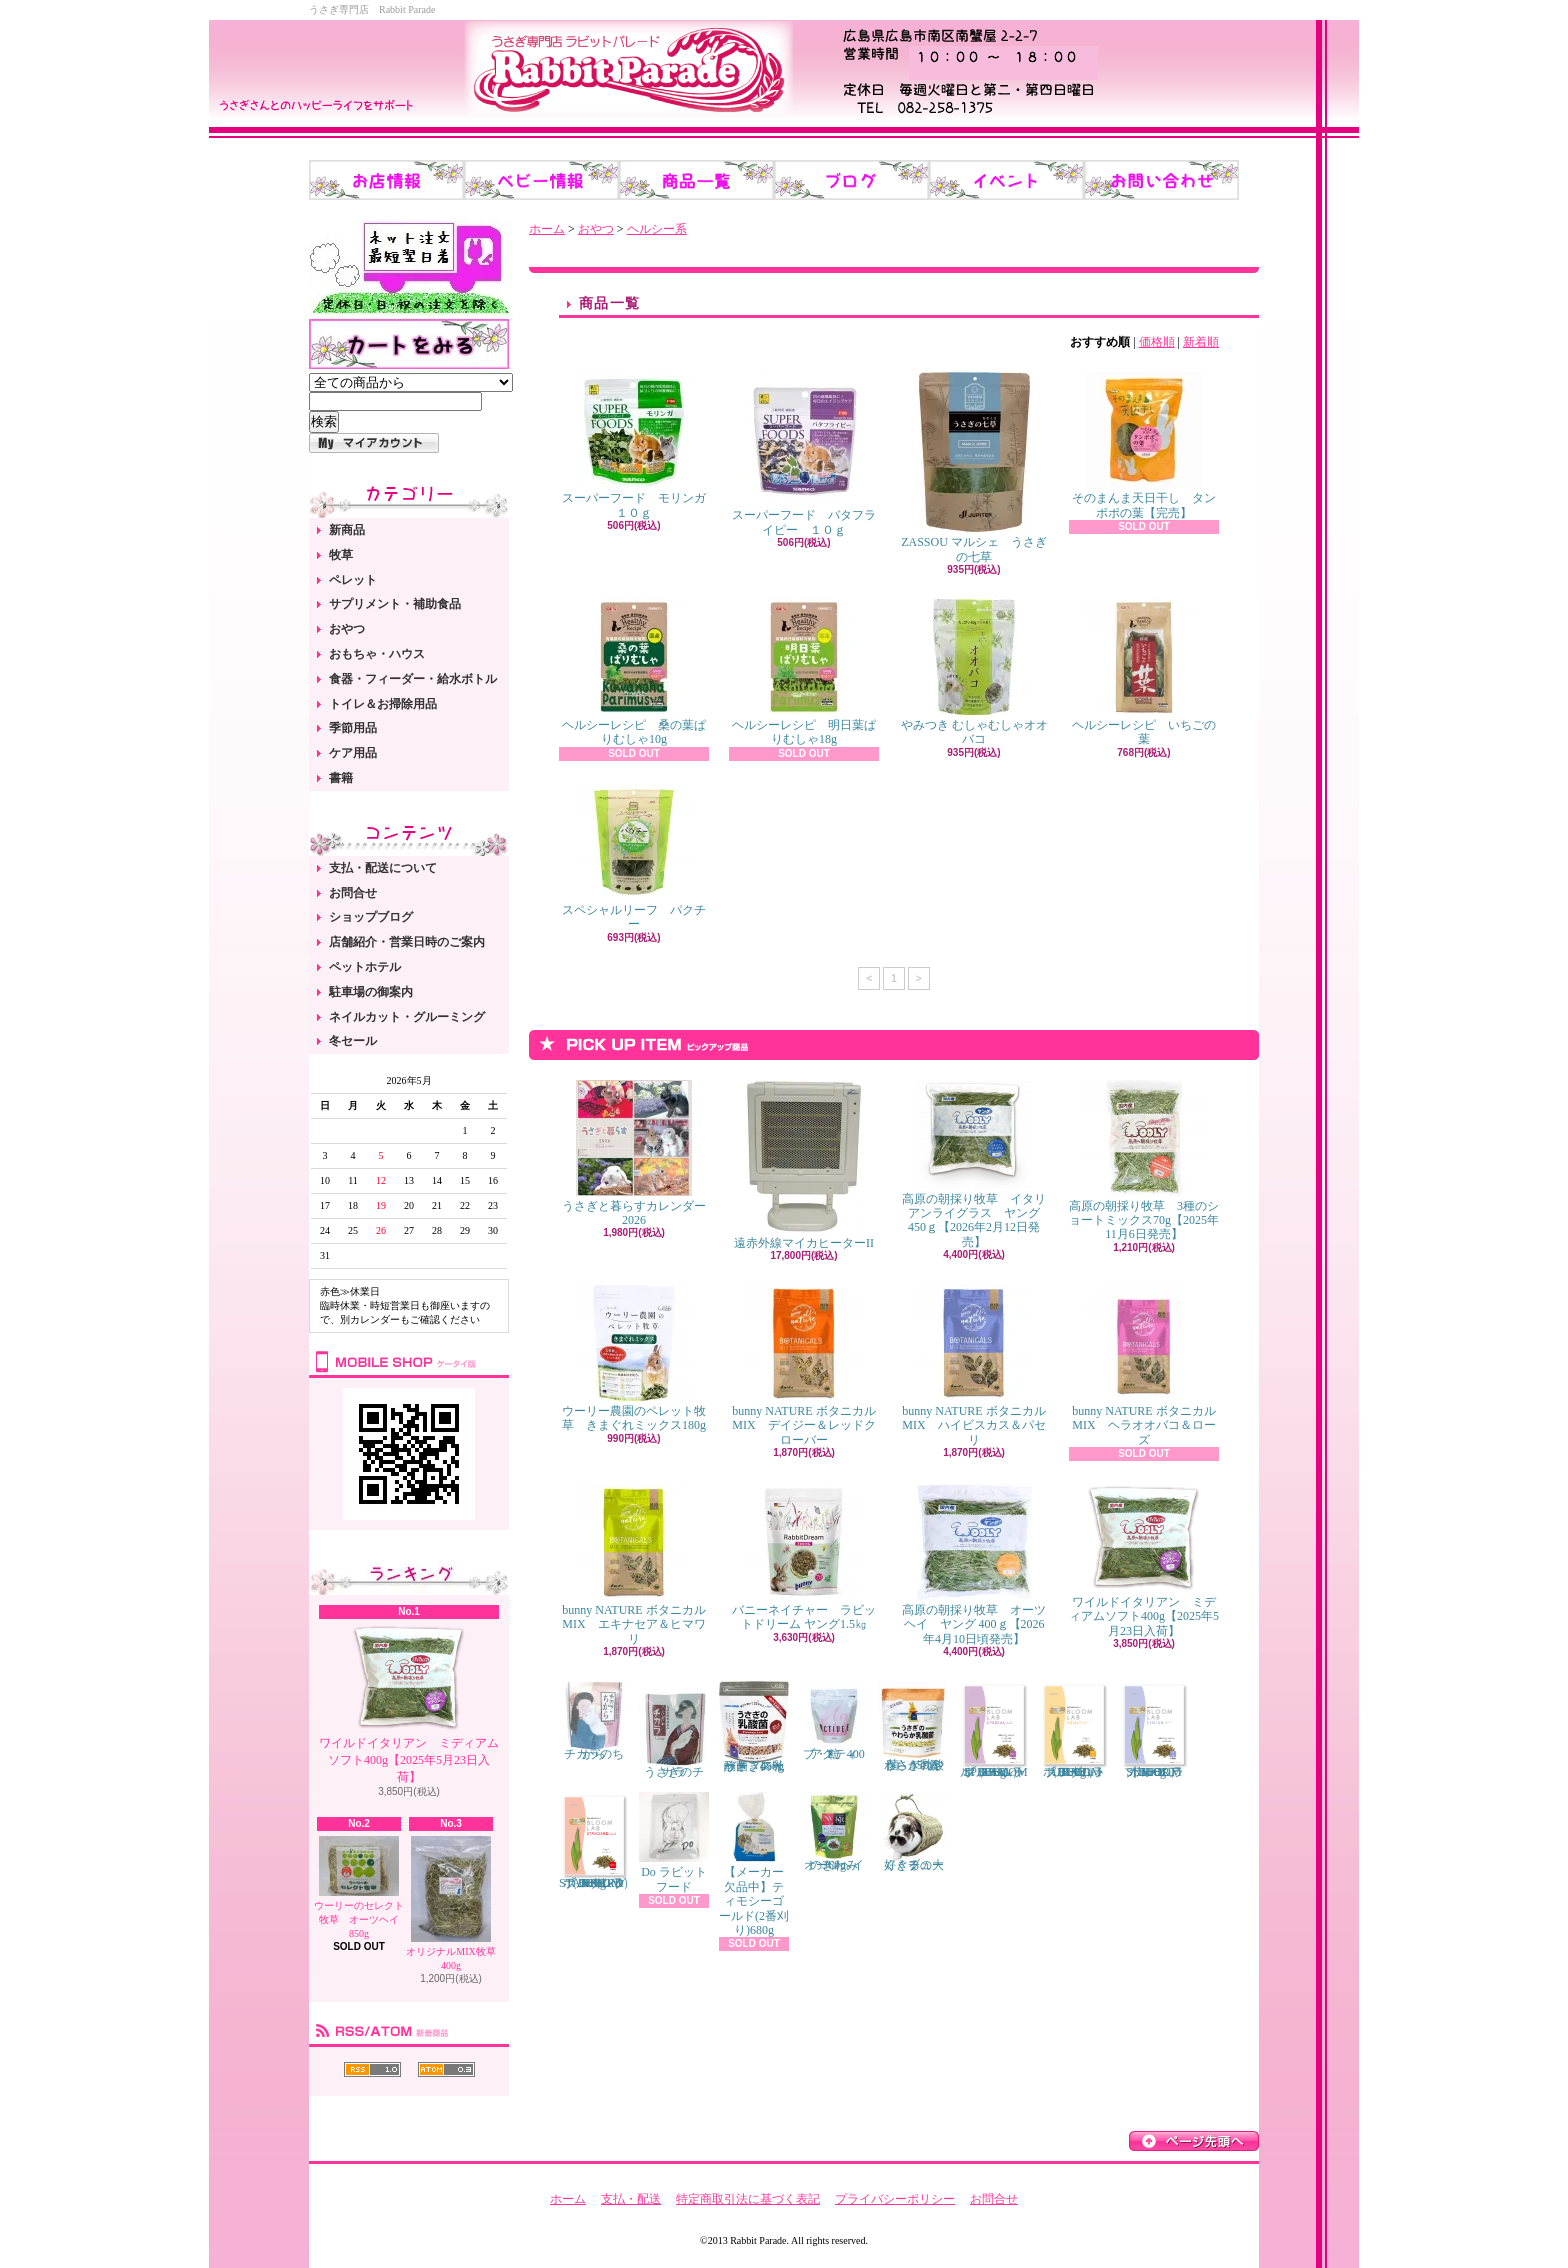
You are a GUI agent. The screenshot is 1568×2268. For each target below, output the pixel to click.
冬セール (353, 1041)
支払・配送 (631, 2199)
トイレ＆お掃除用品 (383, 704)
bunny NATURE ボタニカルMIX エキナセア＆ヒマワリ (633, 1565)
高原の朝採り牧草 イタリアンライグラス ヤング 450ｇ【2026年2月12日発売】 (974, 1164)
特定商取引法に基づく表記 (748, 2199)
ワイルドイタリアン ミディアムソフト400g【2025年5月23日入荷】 (409, 1704)
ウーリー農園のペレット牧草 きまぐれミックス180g (634, 1358)
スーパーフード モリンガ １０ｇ (640, 445)
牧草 (341, 555)
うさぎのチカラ (674, 1730)
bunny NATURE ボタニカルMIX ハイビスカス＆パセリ (973, 1366)
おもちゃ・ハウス (377, 654)
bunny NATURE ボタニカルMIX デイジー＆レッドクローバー (803, 1366)
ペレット (353, 580)
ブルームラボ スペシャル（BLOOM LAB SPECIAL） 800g (994, 1730)
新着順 (1201, 342)
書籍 (341, 778)
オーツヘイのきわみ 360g (834, 1832)
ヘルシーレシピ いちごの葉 (1144, 672)
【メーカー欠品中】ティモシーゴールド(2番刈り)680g (754, 1864)
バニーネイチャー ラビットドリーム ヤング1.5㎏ (804, 1557)
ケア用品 (353, 753)
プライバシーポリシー (895, 2199)
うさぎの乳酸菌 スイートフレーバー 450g (754, 1726)
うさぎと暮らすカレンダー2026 (634, 1153)
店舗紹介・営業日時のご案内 (407, 942)
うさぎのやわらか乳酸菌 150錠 (914, 1726)
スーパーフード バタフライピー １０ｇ (804, 454)
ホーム (547, 229)
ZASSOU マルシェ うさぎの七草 (974, 467)
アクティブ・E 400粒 (834, 1721)
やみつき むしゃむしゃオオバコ (974, 672)
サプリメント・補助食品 (395, 604)
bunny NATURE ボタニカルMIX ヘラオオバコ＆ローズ (1143, 1366)
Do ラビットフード (674, 1842)
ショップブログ (371, 917)
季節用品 (353, 728)
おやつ (347, 629)
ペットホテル (365, 967)
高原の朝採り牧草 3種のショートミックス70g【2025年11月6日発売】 (1144, 1161)
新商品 (347, 530)
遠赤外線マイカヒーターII (804, 1165)
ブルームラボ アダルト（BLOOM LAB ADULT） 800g (1074, 1730)
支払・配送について (383, 868)
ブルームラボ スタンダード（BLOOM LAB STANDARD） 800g (597, 1841)
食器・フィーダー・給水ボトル (413, 679)
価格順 (1157, 342)
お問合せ (353, 893)
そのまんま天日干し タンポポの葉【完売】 (1144, 445)
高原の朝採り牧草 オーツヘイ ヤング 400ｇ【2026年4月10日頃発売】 (974, 1565)
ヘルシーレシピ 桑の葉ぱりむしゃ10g (634, 672)
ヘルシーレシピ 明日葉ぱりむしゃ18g (804, 672)
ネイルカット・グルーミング (407, 1017)
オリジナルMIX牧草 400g (450, 1903)
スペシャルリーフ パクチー (634, 857)
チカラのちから (594, 1720)
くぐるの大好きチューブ (914, 1831)
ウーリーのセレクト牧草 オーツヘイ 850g (361, 1887)
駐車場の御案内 (371, 992)
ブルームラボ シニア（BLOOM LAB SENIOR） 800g (1154, 1730)
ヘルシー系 (657, 229)
